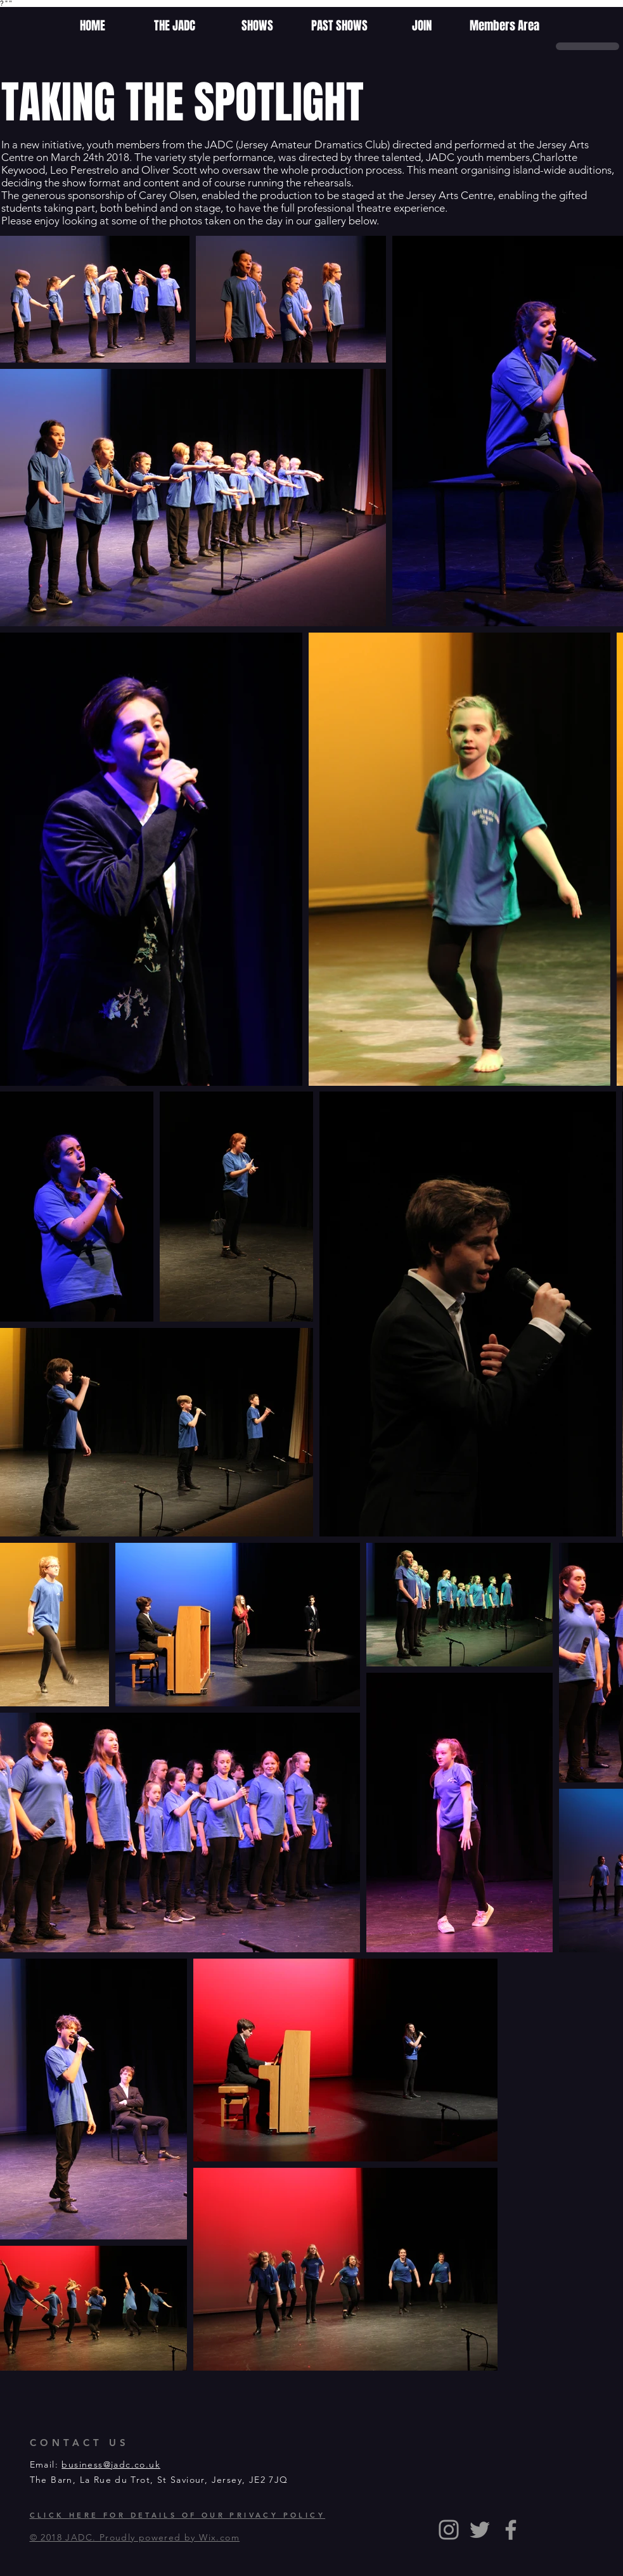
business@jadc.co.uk (110, 2464)
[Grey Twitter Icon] (479, 2529)
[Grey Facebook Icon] (511, 2529)
